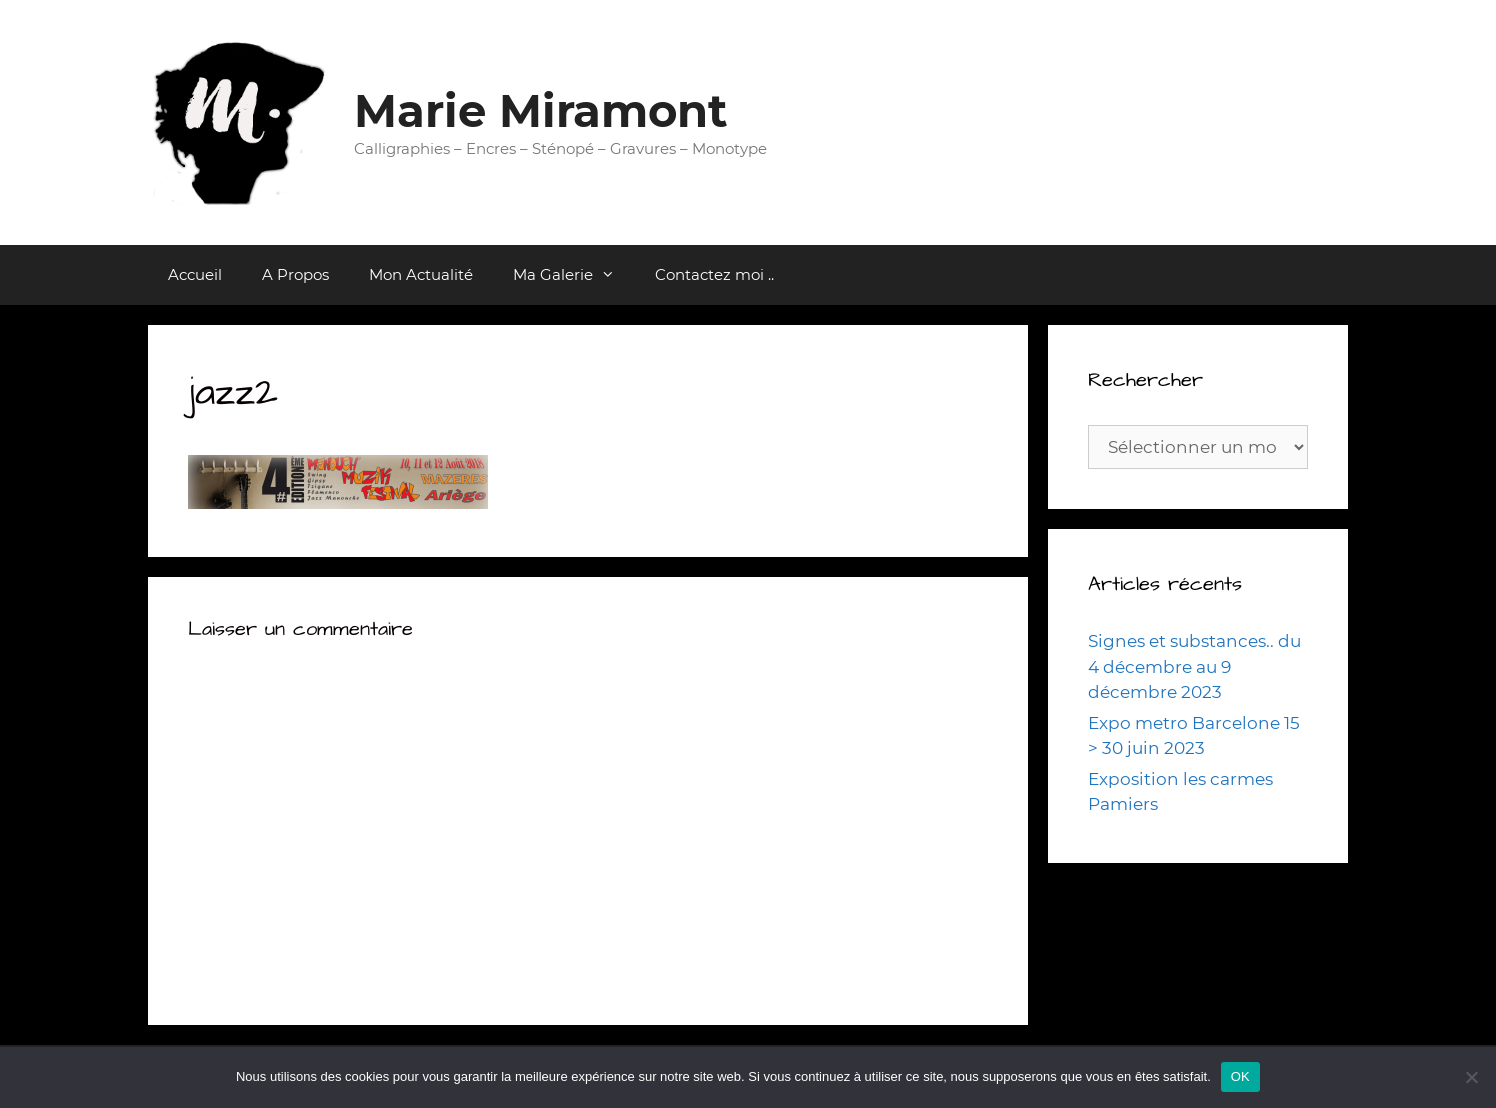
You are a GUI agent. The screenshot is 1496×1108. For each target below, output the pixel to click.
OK (1240, 1076)
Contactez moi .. (714, 274)
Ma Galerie (574, 275)
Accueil (195, 274)
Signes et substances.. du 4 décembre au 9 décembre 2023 (1194, 666)
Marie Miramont (541, 110)
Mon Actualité (421, 274)
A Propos (295, 274)
